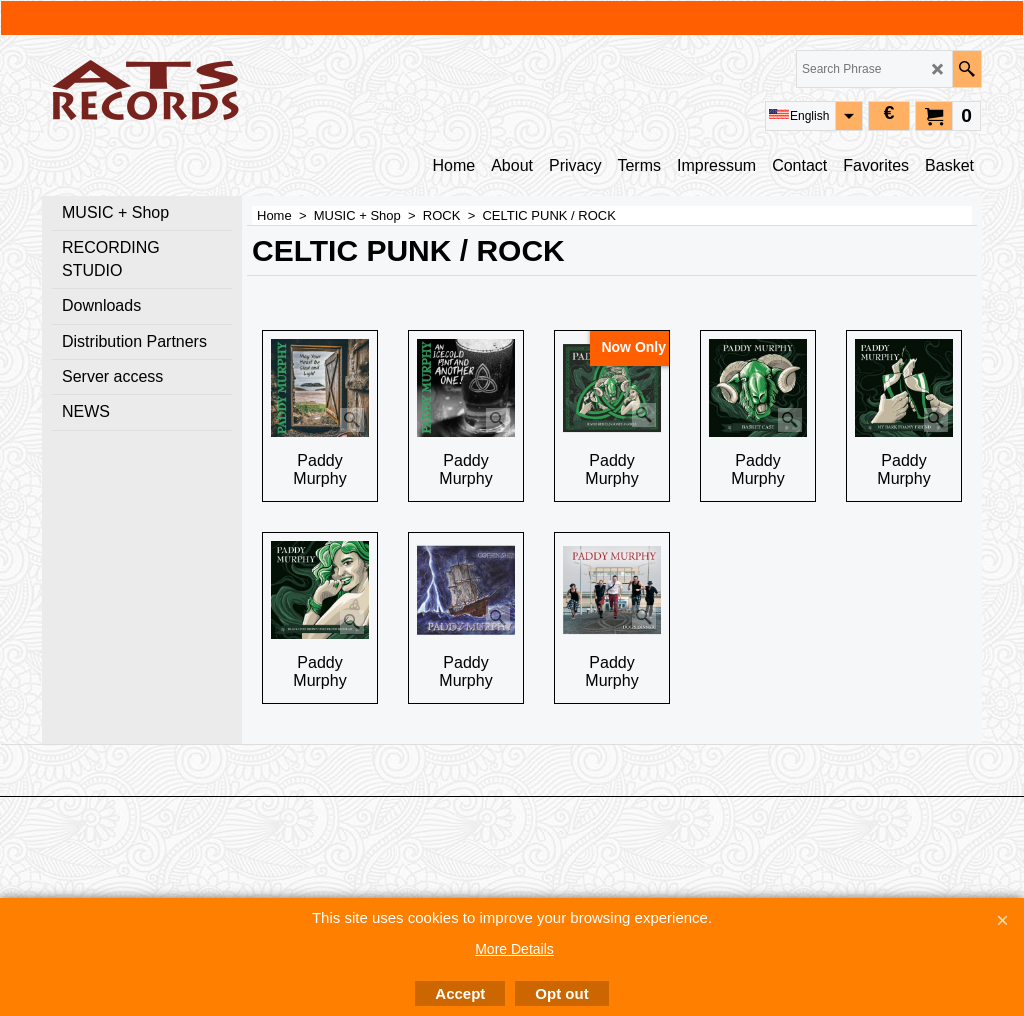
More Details (514, 949)
